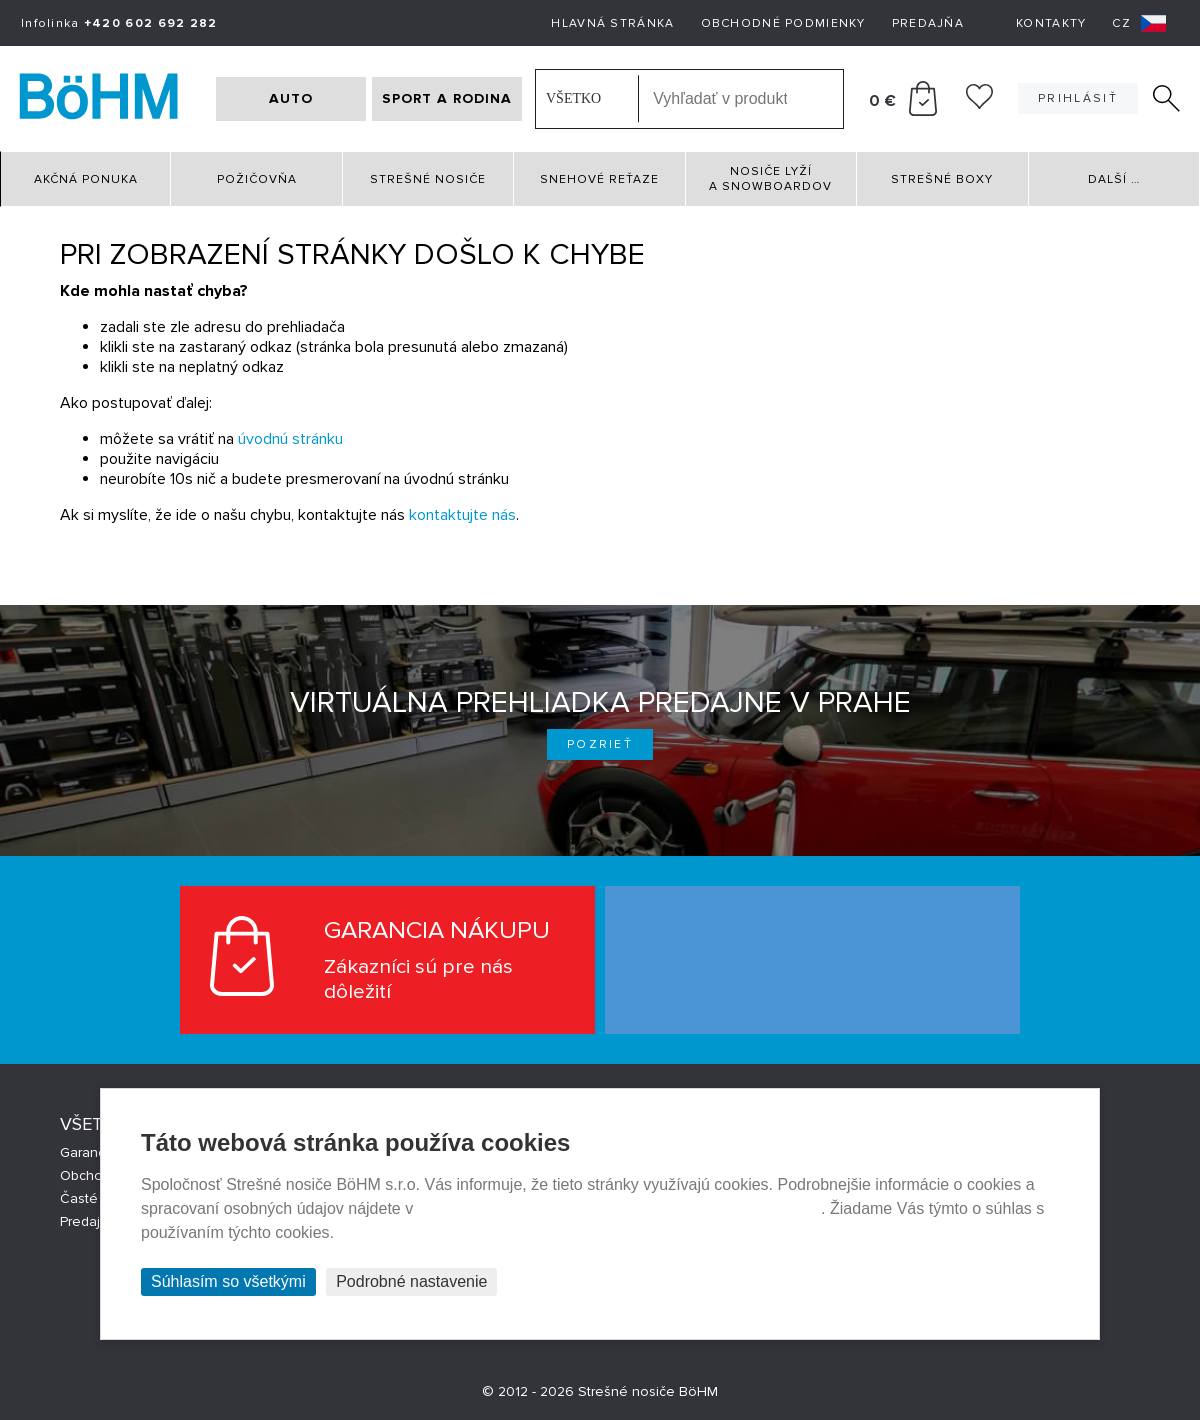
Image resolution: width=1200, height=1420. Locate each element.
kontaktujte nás (462, 515)
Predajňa (928, 23)
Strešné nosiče (428, 179)
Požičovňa (257, 179)
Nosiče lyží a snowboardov (770, 179)
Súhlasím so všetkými (228, 1281)
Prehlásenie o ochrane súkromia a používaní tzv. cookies (619, 1208)
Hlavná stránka (612, 23)
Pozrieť (600, 744)
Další (1114, 179)
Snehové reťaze (599, 179)
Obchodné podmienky (783, 23)
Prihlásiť (1078, 98)
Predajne (88, 1221)
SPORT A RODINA (447, 98)
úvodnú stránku (290, 439)
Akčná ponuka (86, 179)
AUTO (291, 98)
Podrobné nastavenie (411, 1281)
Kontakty (1051, 23)
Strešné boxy (942, 179)
